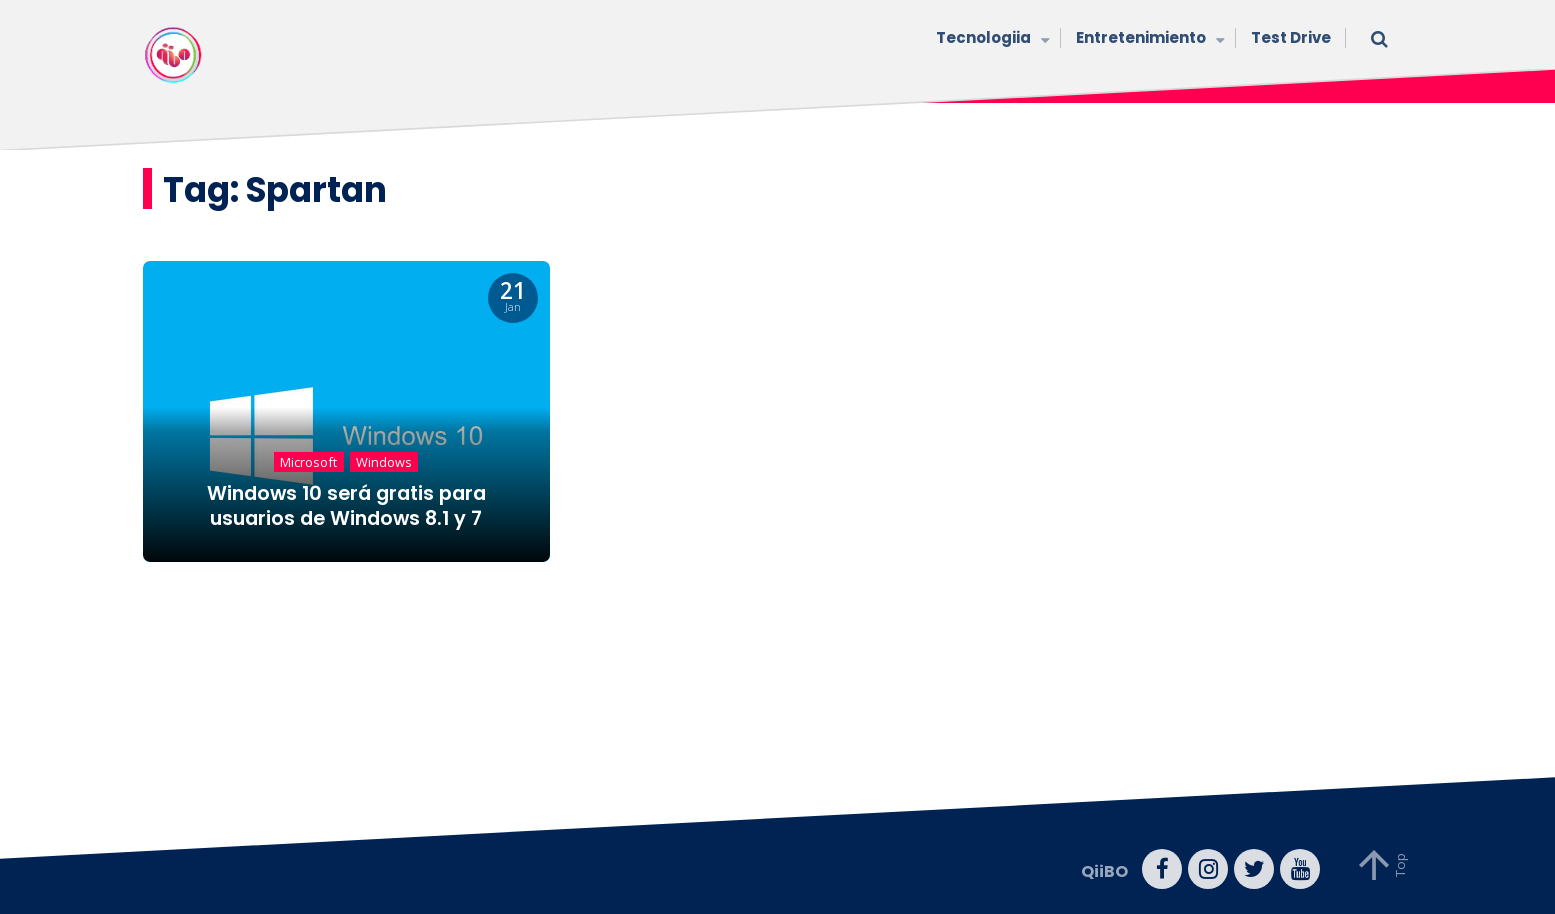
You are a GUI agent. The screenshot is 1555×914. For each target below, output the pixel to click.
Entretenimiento (1148, 39)
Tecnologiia (991, 39)
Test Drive (1291, 37)
